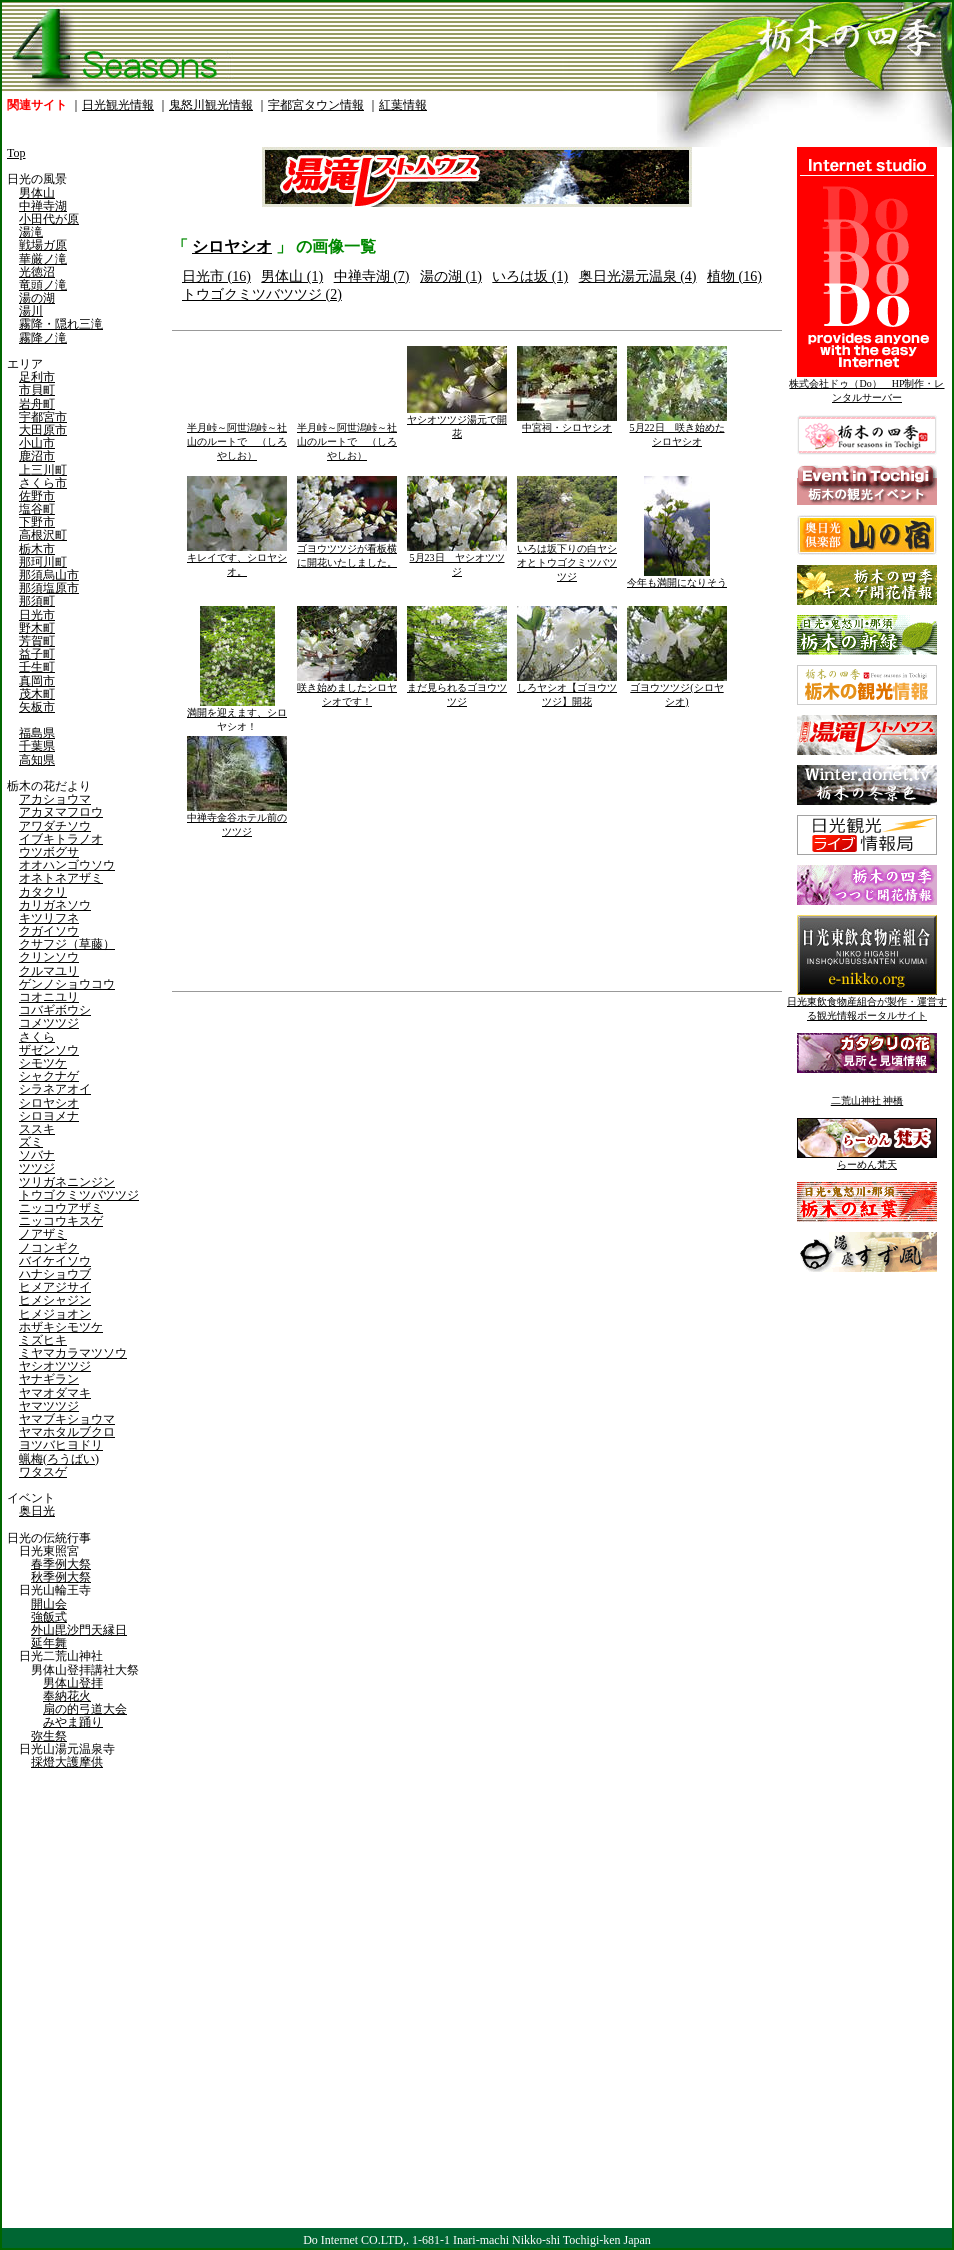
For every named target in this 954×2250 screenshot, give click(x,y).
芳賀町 (37, 641)
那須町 (37, 601)
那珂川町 (43, 562)
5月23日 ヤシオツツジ (457, 559)
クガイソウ (49, 931)
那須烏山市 (49, 575)
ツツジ (37, 1168)
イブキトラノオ (61, 839)
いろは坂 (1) (530, 276)
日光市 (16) (216, 276)
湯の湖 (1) (451, 276)
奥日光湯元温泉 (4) (638, 276)
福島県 (37, 733)
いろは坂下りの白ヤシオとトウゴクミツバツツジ (567, 557)
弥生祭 (49, 1736)
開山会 (49, 1604)
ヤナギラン (49, 1379)
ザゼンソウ (49, 1050)
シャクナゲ (49, 1076)
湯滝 (31, 232)
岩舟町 (37, 404)
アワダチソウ (55, 826)
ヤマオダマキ (55, 1393)
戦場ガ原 (43, 245)
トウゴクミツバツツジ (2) (262, 294)
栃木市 (37, 549)
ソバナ (37, 1155)
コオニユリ (49, 997)
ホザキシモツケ (61, 1327)
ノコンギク (49, 1248)
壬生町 (37, 667)
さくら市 (43, 483)
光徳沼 (37, 272)
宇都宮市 (43, 417)
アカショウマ (55, 799)
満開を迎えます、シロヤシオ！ (237, 714)
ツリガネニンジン (67, 1182)
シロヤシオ (49, 1103)
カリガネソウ (55, 905)
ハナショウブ (55, 1274)
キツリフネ (49, 918)
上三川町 (43, 470)
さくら (37, 1037)
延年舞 (49, 1643)
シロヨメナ (49, 1116)
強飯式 (49, 1617)
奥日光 (37, 1511)
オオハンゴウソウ (67, 865)
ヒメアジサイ (55, 1287)
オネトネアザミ (61, 878)
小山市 (37, 443)
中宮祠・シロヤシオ (567, 422)
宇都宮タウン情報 (316, 105)
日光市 (37, 615)
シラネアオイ (55, 1089)
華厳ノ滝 (43, 259)
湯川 (31, 311)
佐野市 (37, 496)
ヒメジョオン (55, 1314)
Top (16, 153)
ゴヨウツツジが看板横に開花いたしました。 (347, 550)
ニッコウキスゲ (61, 1221)
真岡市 (37, 681)
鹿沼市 (37, 456)
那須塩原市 (49, 588)
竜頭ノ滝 (43, 285)
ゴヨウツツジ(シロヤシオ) (677, 689)
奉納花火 (67, 1696)
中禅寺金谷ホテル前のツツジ (237, 819)
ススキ (37, 1129)
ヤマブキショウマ (67, 1419)
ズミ (31, 1142)
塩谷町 (37, 509)
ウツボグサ (49, 852)
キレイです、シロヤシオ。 (237, 559)
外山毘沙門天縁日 (79, 1630)
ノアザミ (43, 1234)
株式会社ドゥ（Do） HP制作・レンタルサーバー (866, 385)
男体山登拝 (73, 1683)
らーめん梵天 (867, 1159)
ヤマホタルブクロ (67, 1432)
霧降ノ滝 (43, 338)
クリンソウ (49, 957)
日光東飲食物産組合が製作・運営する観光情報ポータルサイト (867, 1003)
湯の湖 (37, 298)
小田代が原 (49, 219)
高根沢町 (43, 535)
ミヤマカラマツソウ (73, 1353)
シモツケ (43, 1063)
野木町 (37, 628)
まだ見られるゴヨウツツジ (457, 689)
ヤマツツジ (49, 1406)
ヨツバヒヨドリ (61, 1445)
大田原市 (43, 430)
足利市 (37, 377)
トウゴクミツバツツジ (79, 1195)
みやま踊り (73, 1722)
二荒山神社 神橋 (867, 1100)
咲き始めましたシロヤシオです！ (347, 689)
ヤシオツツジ (55, 1366)
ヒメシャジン (55, 1300)
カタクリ (43, 892)
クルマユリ (49, 971)
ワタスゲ (43, 1472)
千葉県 (37, 746)
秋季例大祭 (61, 1577)
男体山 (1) (292, 276)
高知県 (37, 760)
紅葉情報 (403, 105)
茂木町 (37, 694)
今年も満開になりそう (677, 577)
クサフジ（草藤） (67, 944)
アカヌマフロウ (61, 812)
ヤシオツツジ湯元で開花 (457, 421)
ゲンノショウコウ (67, 984)
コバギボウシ (55, 1010)
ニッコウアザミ (61, 1208)
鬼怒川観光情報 (211, 105)
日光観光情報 (118, 105)
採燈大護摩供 (67, 1762)
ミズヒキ (43, 1340)
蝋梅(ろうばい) (59, 1459)
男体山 (37, 193)
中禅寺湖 (43, 206)
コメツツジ (49, 1023)
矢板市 (37, 707)
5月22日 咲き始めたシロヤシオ (677, 429)
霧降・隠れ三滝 (61, 324)
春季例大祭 (61, 1564)
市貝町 (37, 390)
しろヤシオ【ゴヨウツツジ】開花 (567, 689)
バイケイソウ (55, 1261)
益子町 (37, 654)
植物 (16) (734, 276)
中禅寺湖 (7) (372, 276)
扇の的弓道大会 (85, 1709)
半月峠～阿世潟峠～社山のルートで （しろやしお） (237, 436)
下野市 (37, 522)
